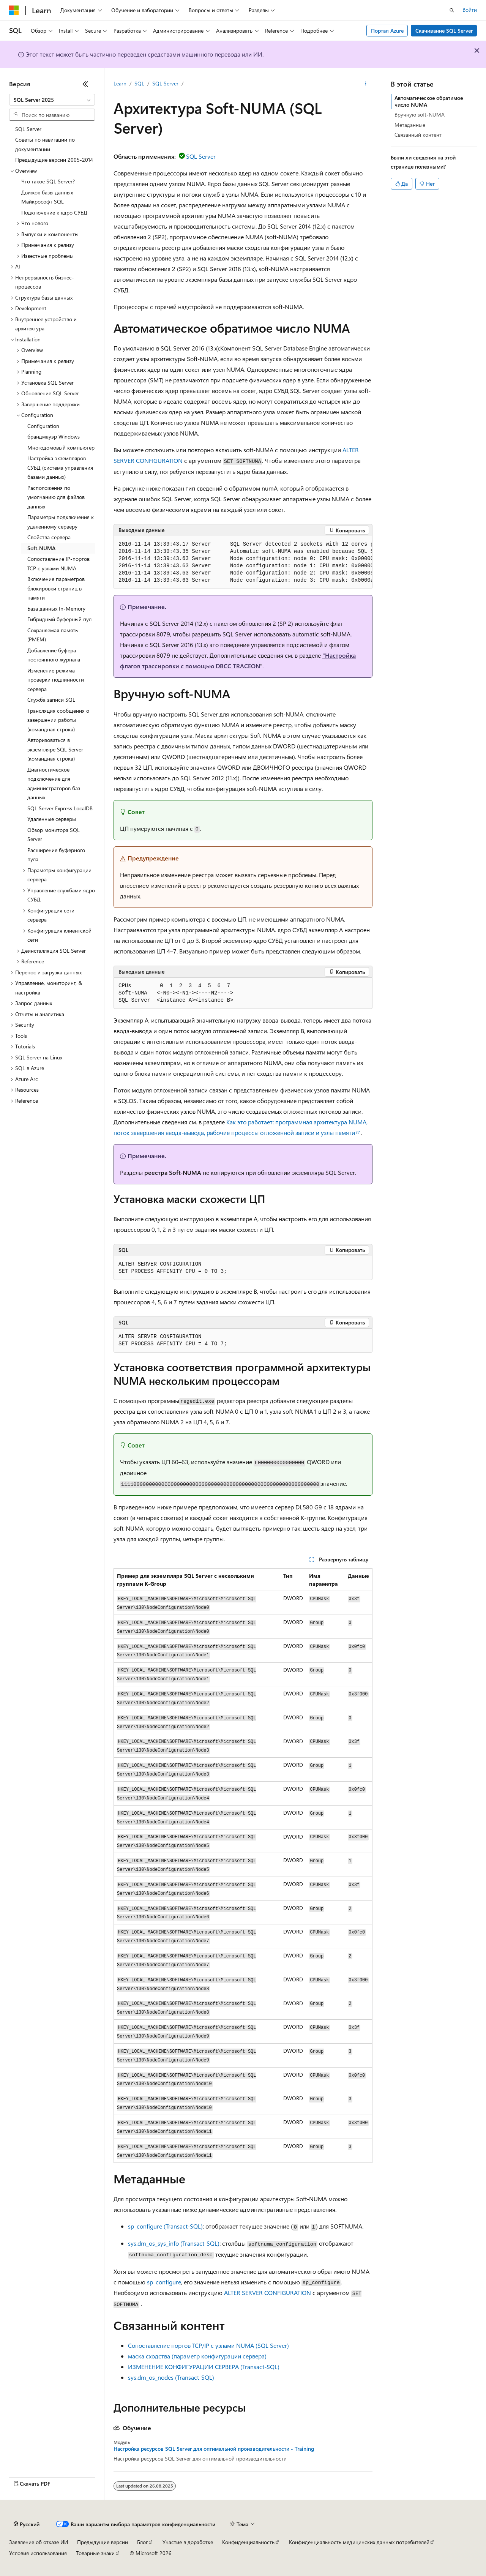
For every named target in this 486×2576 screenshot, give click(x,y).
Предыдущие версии (102, 2542)
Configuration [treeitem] (43, 425)
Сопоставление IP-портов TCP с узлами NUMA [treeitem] (58, 563)
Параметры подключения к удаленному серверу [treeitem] (60, 521)
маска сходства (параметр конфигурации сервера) (197, 2356)
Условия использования (38, 2553)
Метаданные (409, 124)
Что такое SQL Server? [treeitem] (48, 181)
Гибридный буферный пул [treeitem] (59, 619)
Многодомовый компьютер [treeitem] (61, 447)
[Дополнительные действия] (365, 84)
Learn (120, 83)
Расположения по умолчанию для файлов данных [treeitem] (56, 497)
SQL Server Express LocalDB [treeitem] (60, 808)
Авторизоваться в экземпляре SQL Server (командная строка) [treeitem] (55, 749)
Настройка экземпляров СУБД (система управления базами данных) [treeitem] (60, 467)
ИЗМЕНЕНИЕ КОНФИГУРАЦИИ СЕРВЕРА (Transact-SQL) (203, 2367)
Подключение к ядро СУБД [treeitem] (54, 212)
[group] (243, 562)
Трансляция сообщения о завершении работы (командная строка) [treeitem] (58, 720)
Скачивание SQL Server (444, 30)
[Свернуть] (85, 84)
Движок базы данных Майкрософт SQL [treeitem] (47, 197)
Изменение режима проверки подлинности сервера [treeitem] (55, 680)
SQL (139, 83)
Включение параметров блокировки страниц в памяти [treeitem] (56, 588)
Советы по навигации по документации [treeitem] (45, 144)
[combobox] (52, 100)
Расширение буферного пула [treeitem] (56, 854)
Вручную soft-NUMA (419, 114)
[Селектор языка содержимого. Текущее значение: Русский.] (26, 2524)
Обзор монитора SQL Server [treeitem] (53, 834)
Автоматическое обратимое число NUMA (428, 101)
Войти (469, 9)
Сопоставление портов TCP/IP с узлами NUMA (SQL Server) (208, 2345)
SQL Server (165, 83)
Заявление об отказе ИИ (38, 2542)
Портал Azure (387, 30)
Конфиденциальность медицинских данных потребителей (359, 2542)
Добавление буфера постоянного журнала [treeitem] (53, 655)
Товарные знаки (95, 2553)
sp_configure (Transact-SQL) (165, 2226)
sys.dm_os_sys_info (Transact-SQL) (173, 2243)
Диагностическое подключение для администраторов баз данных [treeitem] (53, 783)
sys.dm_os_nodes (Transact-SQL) (171, 2377)
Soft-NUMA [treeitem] (41, 548)
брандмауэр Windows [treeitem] (53, 436)
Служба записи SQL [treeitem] (51, 699)
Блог (142, 2542)
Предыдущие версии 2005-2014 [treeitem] (54, 159)
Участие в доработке (188, 2542)
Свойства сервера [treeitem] (49, 537)
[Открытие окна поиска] (451, 10)
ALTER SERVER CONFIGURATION (267, 2293)
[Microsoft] (14, 10)
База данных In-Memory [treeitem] (56, 608)
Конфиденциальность (248, 2542)
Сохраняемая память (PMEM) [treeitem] (52, 635)
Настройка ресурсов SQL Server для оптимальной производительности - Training (214, 2448)
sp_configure (164, 2282)
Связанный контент (418, 134)
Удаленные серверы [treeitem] (51, 818)
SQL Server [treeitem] (28, 129)
